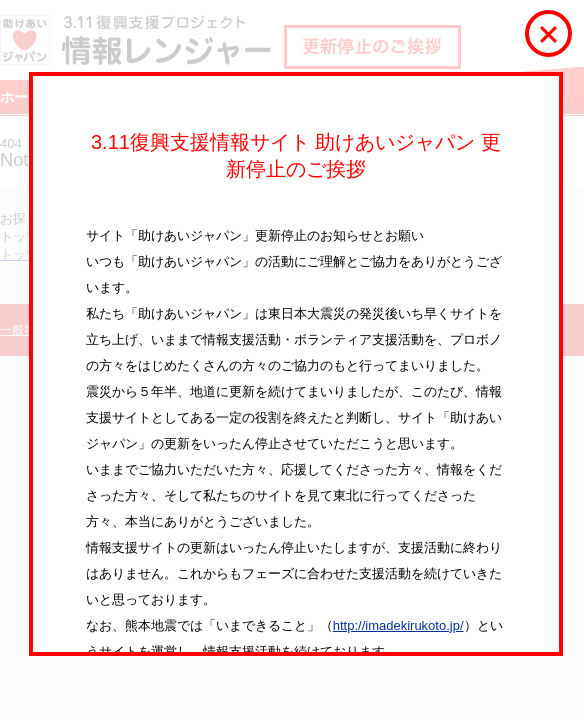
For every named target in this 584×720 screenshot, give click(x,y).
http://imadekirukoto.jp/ (398, 625)
